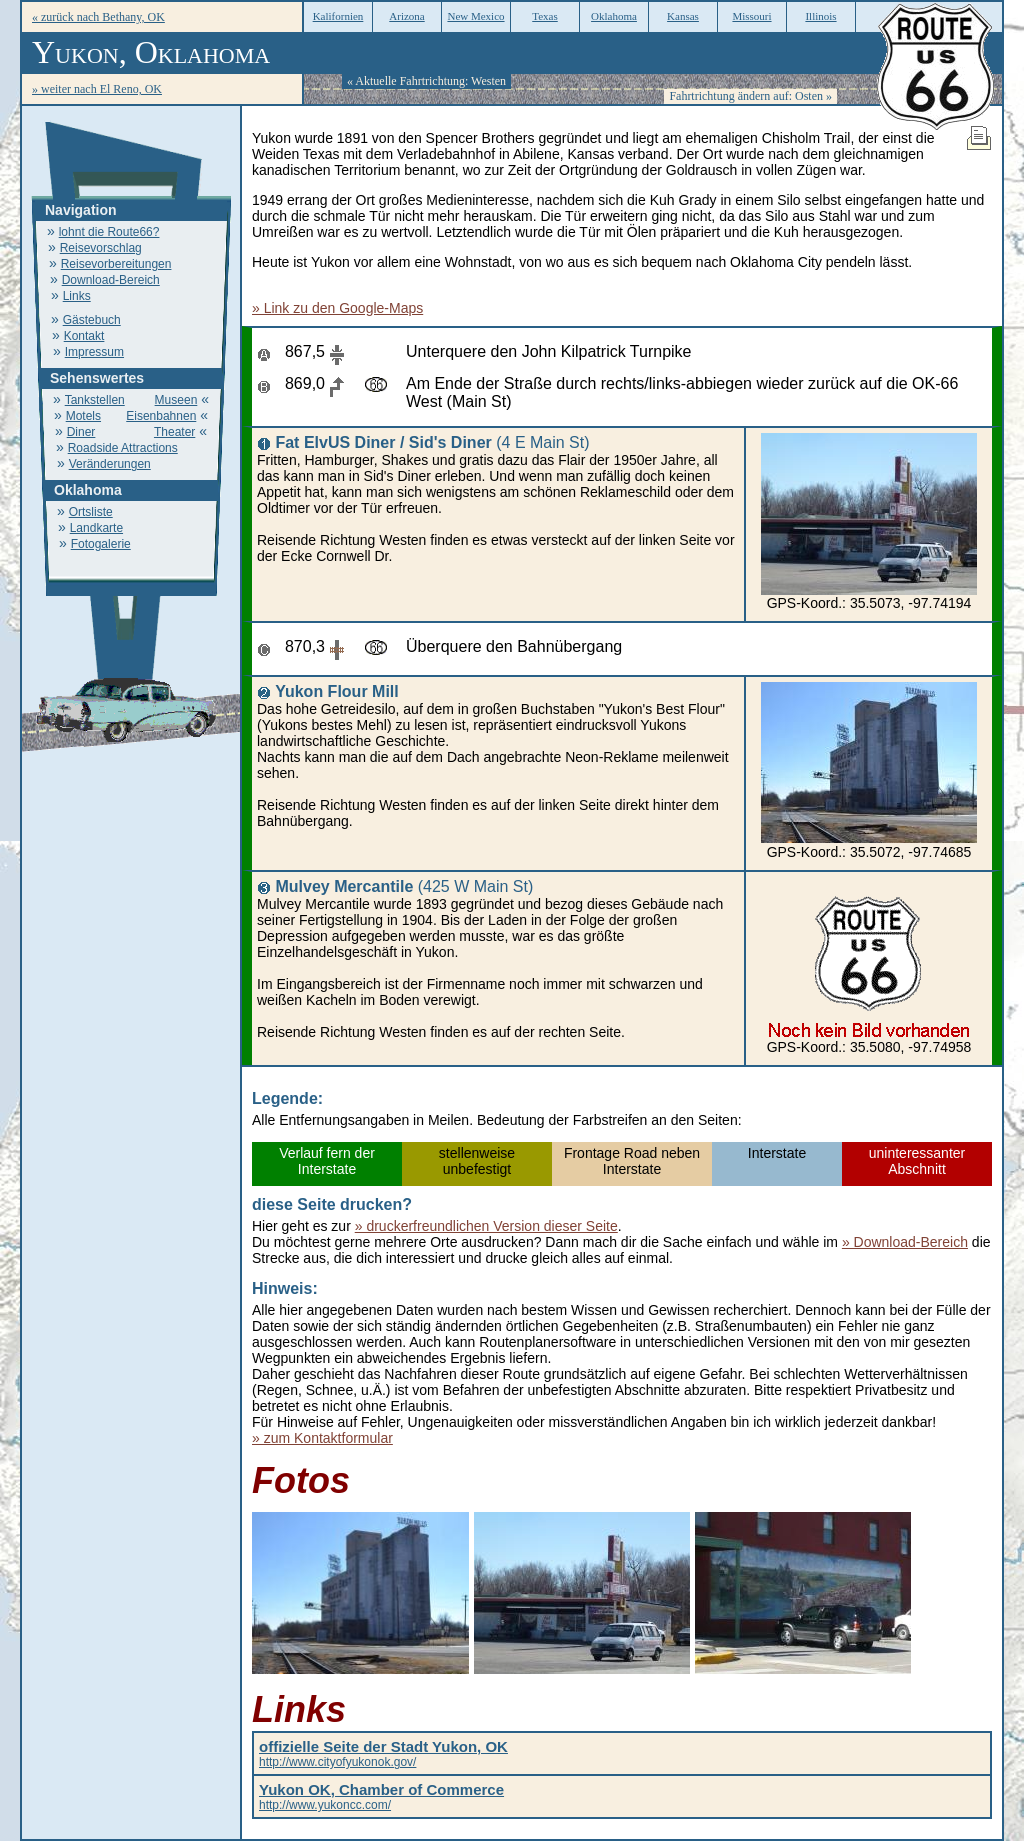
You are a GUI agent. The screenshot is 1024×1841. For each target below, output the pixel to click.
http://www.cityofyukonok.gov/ (383, 1755)
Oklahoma (614, 16)
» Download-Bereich (905, 1242)
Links (77, 296)
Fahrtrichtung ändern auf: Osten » (750, 96)
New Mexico (475, 16)
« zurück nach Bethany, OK (98, 17)
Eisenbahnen (161, 416)
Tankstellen (95, 400)
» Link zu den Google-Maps (337, 308)
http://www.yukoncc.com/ (381, 1798)
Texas (545, 16)
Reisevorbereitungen (116, 264)
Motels (83, 416)
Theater (174, 432)
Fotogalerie (101, 544)
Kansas (683, 16)
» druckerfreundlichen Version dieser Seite (486, 1226)
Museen (176, 400)
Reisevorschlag (101, 248)
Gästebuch (92, 320)
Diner (81, 432)
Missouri (751, 16)
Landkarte (96, 528)
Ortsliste (91, 512)
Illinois (820, 16)
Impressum (94, 352)
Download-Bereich (111, 280)
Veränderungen (110, 464)
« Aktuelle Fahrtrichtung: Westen (426, 81)
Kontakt (84, 336)
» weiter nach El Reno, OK (97, 89)
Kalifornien (338, 16)
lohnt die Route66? (109, 232)
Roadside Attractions (123, 448)
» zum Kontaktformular (322, 1438)
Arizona (406, 16)
